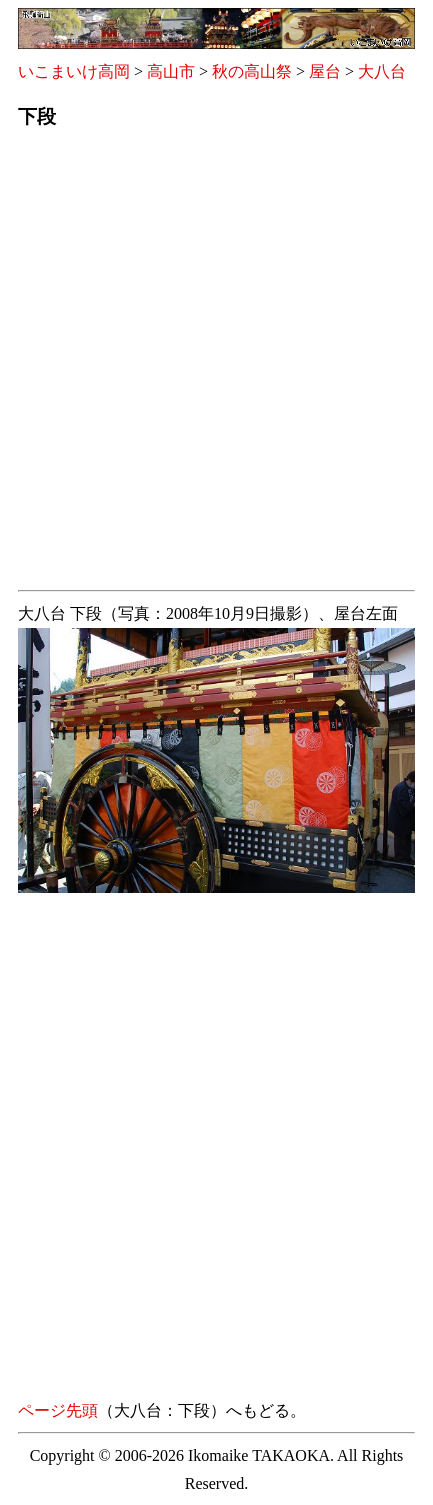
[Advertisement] (216, 365)
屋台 (325, 71)
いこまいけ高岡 (74, 71)
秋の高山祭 (252, 71)
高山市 (171, 71)
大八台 (382, 71)
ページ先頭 (58, 1410)
